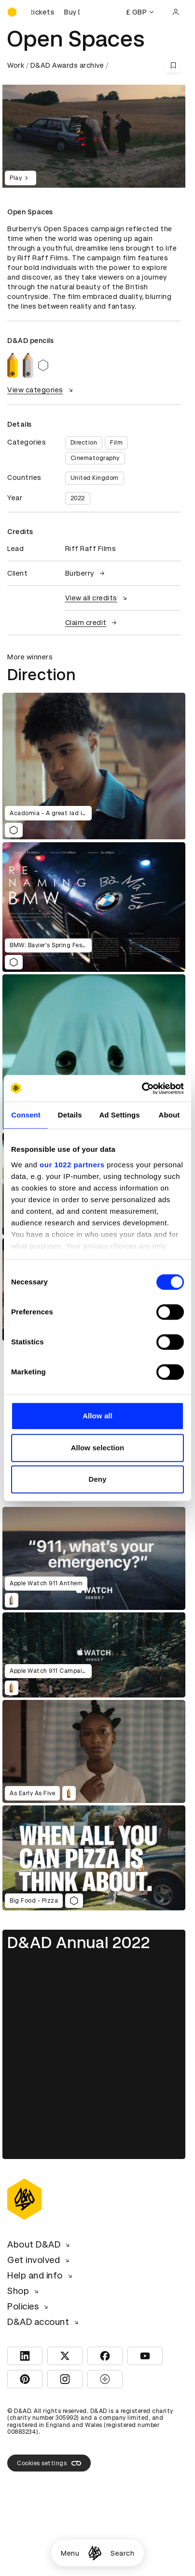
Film (116, 442)
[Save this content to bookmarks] (173, 65)
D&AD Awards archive (67, 65)
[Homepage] (95, 2553)
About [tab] (169, 1115)
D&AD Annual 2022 (78, 1943)
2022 (77, 498)
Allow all (97, 1416)
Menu (70, 2553)
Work (15, 65)
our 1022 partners (72, 1165)
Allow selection (98, 1448)
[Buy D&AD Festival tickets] (55, 12)
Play (20, 178)
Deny (97, 1479)
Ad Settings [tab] (119, 1115)
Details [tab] (70, 1115)
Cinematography (95, 458)
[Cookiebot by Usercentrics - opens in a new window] (141, 1088)
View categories (41, 390)
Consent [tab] (26, 1115)
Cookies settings (49, 2463)
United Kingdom (94, 478)
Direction (84, 442)
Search (122, 2553)
